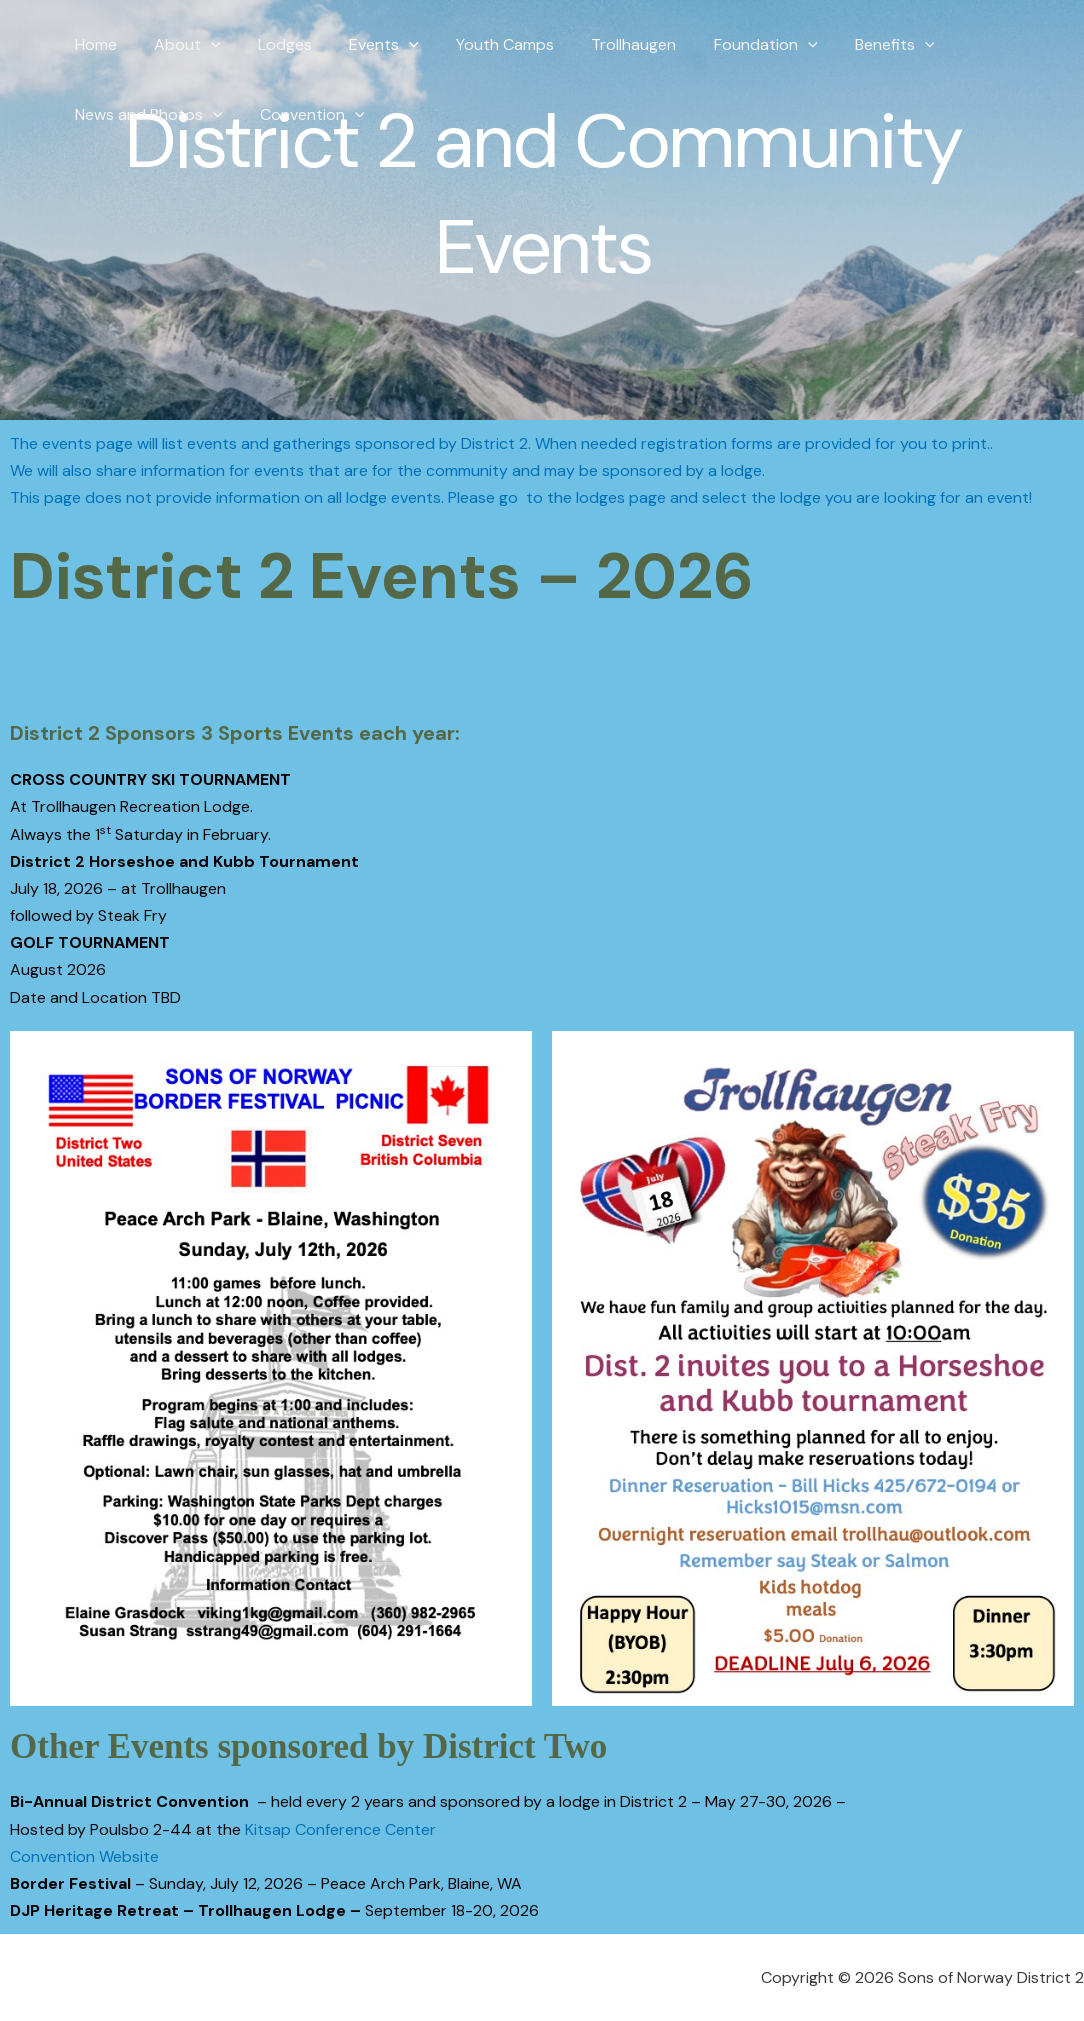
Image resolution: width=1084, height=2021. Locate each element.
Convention (304, 115)
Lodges (272, 44)
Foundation (731, 45)
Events (366, 45)
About (179, 45)
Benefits (855, 45)
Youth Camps (481, 44)
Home (93, 44)
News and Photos (146, 115)
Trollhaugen (604, 44)
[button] (203, 45)
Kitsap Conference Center (340, 1829)
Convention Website (84, 1856)
